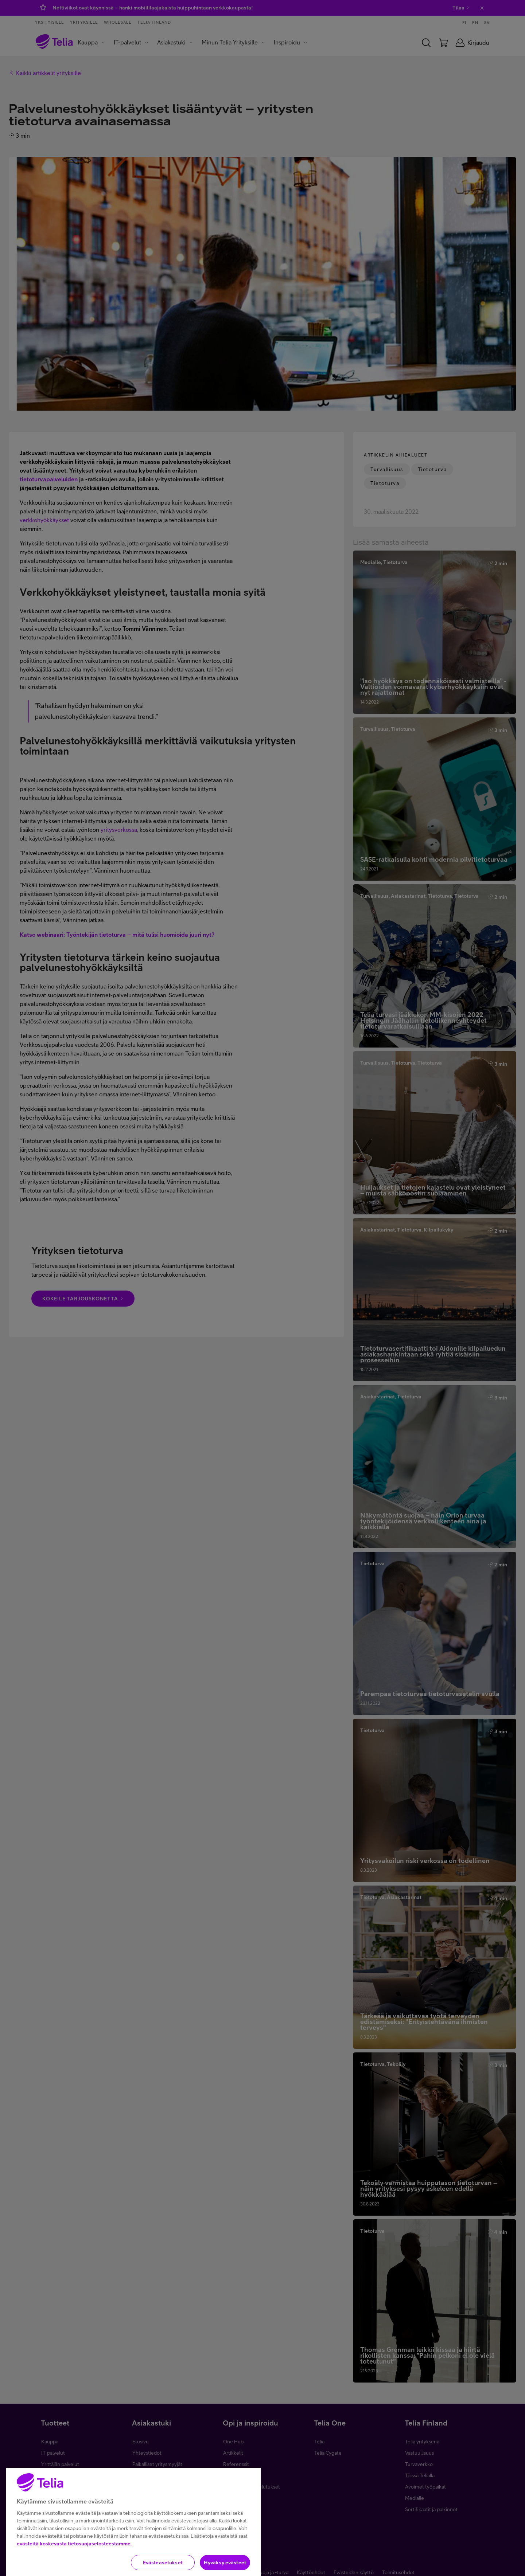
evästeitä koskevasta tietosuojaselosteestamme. (74, 2558)
